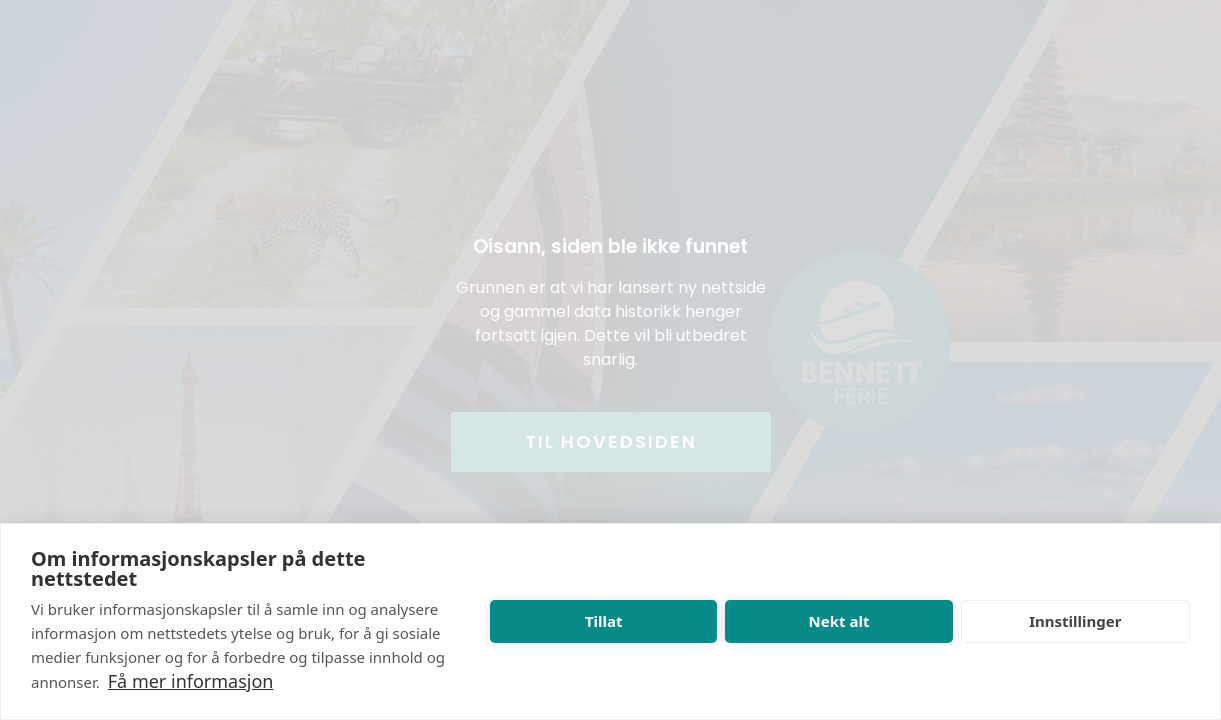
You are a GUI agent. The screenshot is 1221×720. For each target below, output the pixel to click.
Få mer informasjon (191, 681)
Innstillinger (1075, 621)
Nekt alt (839, 621)
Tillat (604, 621)
